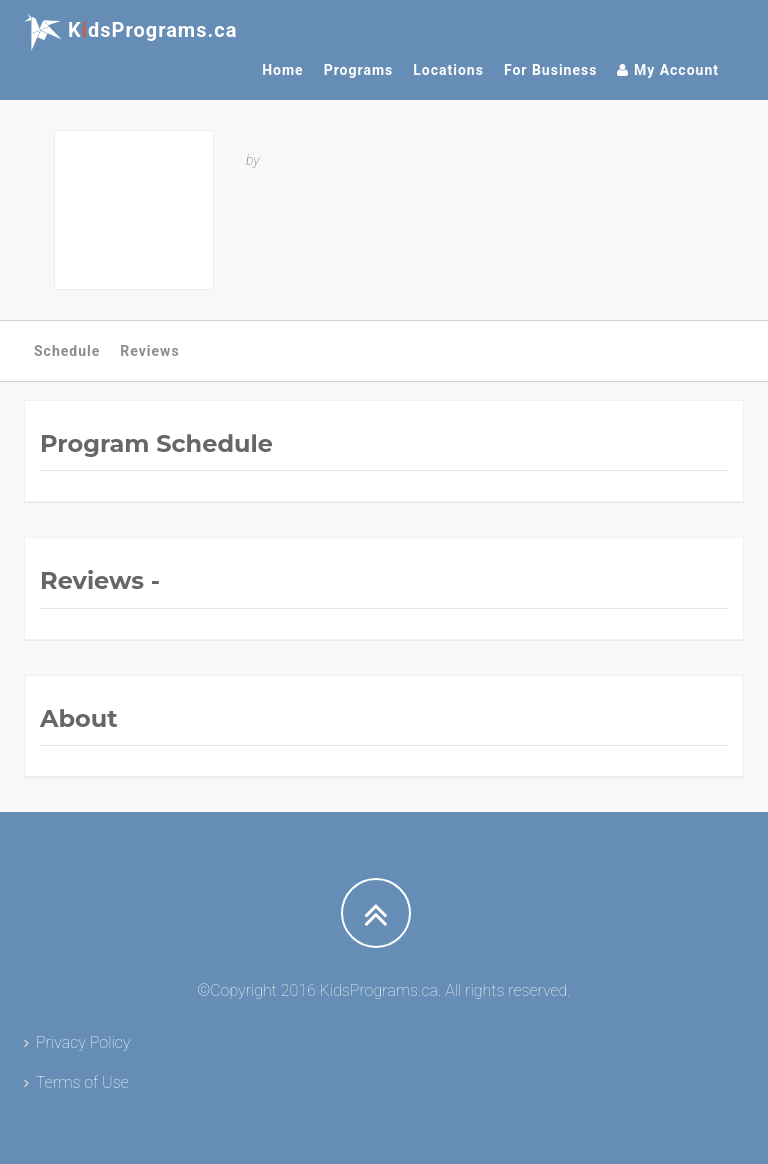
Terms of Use (82, 1082)
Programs (359, 70)
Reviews (149, 351)
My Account (668, 70)
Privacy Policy (83, 1042)
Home (282, 70)
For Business (551, 70)
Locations (448, 70)
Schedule (67, 351)
